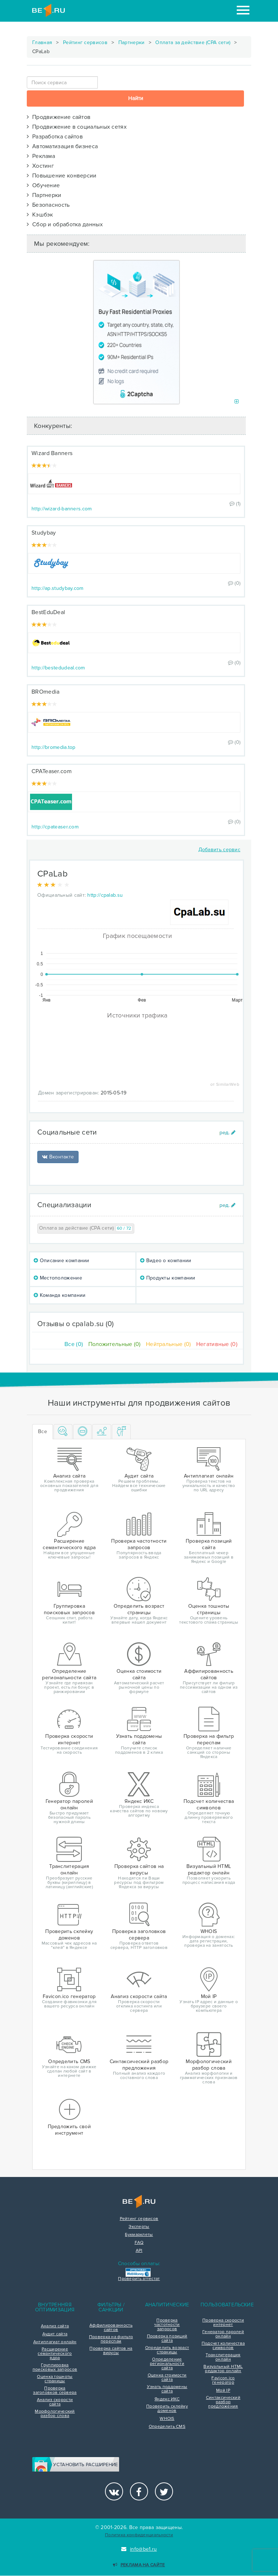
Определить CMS (167, 2427)
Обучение (43, 185)
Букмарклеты (139, 2235)
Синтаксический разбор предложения (223, 2402)
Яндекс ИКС (167, 2399)
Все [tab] (42, 1431)
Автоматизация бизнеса (62, 146)
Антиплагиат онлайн (54, 2342)
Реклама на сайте (139, 2565)
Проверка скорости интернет (223, 2322)
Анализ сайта (55, 2326)
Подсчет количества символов (223, 2345)
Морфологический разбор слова (55, 2413)
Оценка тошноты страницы (54, 2379)
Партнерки (131, 42)
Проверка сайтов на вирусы (110, 2350)
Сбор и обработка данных (65, 224)
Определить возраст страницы (167, 2350)
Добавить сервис (219, 849)
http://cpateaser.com (55, 827)
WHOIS (167, 2419)
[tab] (63, 1432)
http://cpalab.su (105, 895)
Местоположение (58, 1278)
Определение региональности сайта (167, 2363)
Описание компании (61, 1260)
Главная (42, 42)
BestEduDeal (48, 612)
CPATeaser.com (51, 771)
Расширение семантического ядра (55, 2353)
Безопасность (48, 205)
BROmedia (45, 691)
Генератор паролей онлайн (223, 2334)
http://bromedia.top (53, 747)
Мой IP (223, 2390)
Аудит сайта (54, 2334)
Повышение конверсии (62, 175)
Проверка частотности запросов (167, 2324)
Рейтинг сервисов (85, 42)
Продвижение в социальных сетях (77, 126)
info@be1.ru (139, 2549)
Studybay (43, 532)
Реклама (41, 156)
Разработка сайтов (55, 136)
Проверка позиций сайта (167, 2338)
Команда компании (59, 1295)
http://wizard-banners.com (61, 509)
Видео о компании (165, 1260)
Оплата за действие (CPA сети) (192, 42)
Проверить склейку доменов (167, 2408)
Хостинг (40, 166)
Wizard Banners (51, 453)
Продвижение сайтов (58, 117)
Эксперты (139, 2227)
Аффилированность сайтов (110, 2327)
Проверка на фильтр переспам (111, 2339)
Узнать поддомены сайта (167, 2389)
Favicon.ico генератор (223, 2380)
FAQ (139, 2243)
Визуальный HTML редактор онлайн (223, 2369)
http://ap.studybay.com (57, 588)
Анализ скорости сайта (55, 2402)
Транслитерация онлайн (223, 2357)
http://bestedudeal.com (58, 668)
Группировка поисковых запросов (55, 2367)
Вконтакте (58, 1157)
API (139, 2251)
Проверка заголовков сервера (54, 2390)
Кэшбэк (40, 214)
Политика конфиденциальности (139, 2535)
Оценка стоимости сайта (167, 2377)
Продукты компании (167, 1278)
